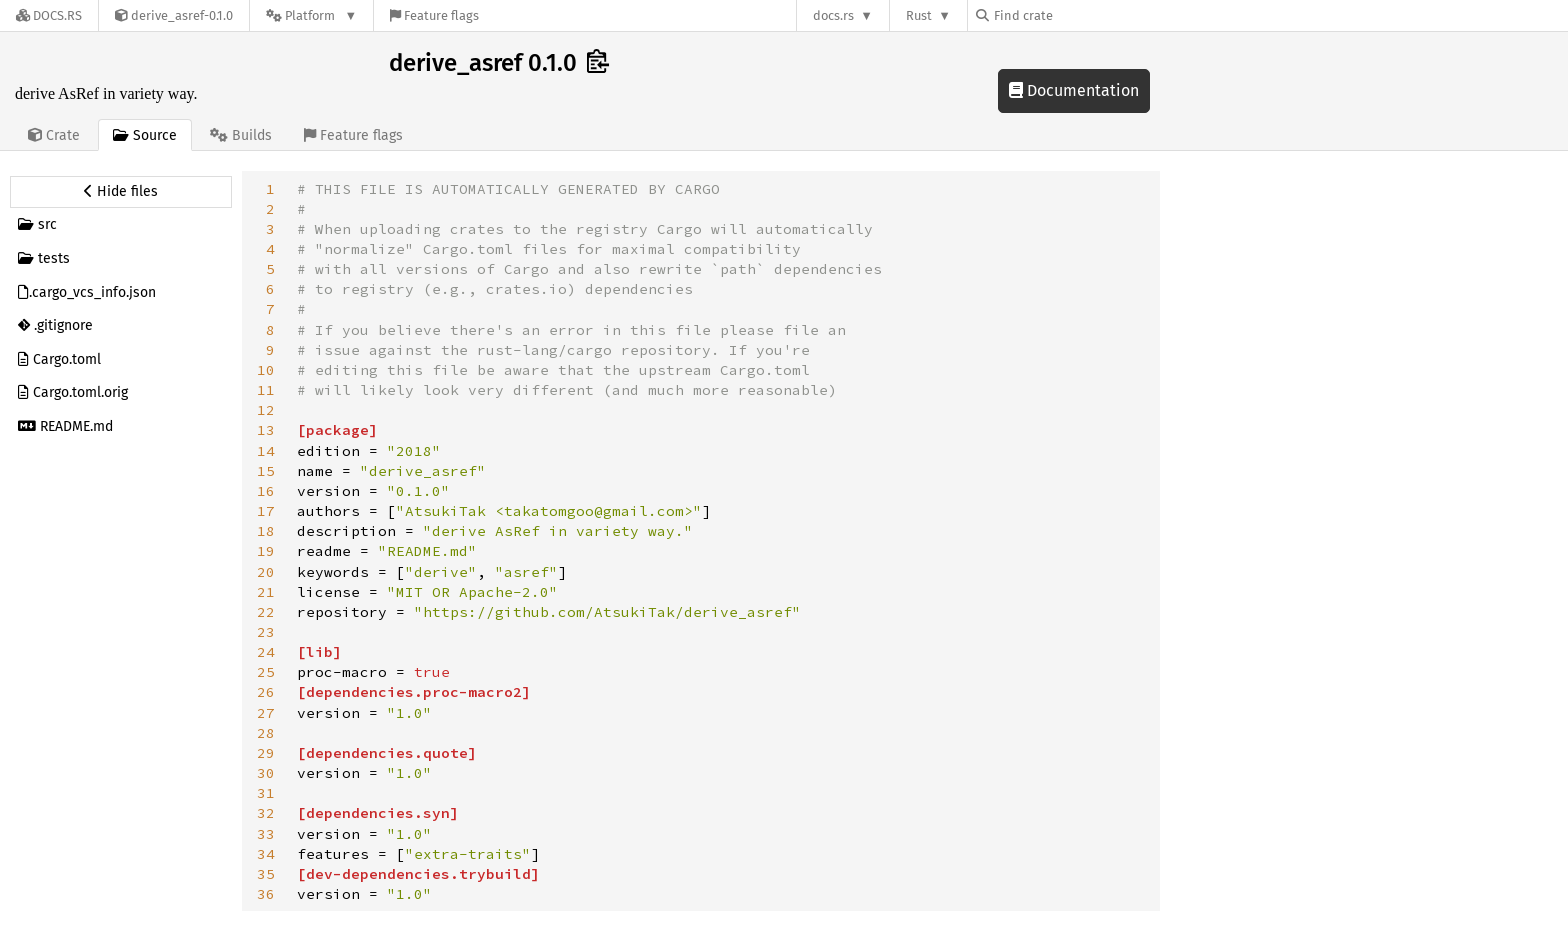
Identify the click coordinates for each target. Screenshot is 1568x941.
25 (266, 672)
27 (266, 713)
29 (266, 753)
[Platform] (311, 15)
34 (266, 854)
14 (266, 451)
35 (266, 874)
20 (266, 572)
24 (266, 652)
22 (266, 612)
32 (266, 813)
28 (266, 733)
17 (266, 511)
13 (266, 430)
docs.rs (833, 15)
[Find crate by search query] (1076, 15)
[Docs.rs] (49, 15)
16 (266, 491)
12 (266, 410)
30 (266, 773)
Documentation (1074, 90)
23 (266, 632)
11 (266, 390)
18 (266, 531)
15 (266, 471)
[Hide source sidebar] (121, 192)
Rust (919, 15)
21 (266, 592)
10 (266, 370)
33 (266, 834)
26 (266, 692)
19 (266, 551)
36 (266, 894)
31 (266, 793)
